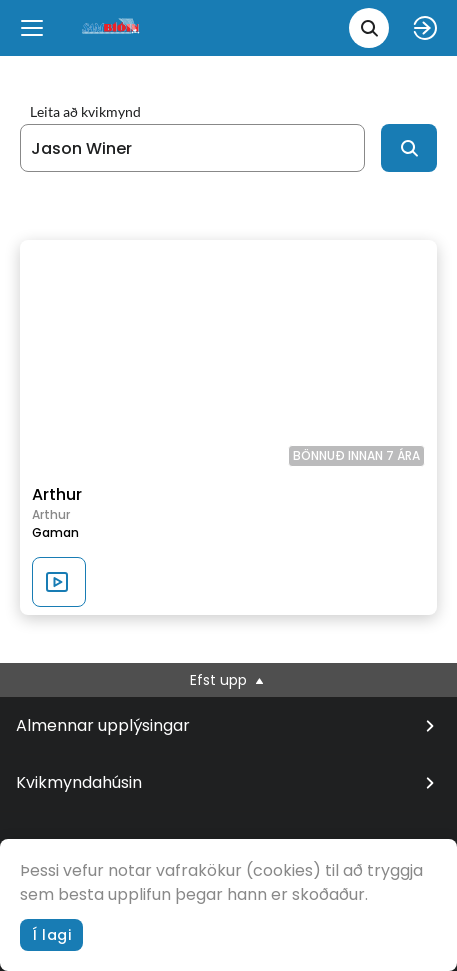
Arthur (57, 494)
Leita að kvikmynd (85, 112)
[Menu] (32, 28)
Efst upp (228, 680)
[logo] (112, 27)
